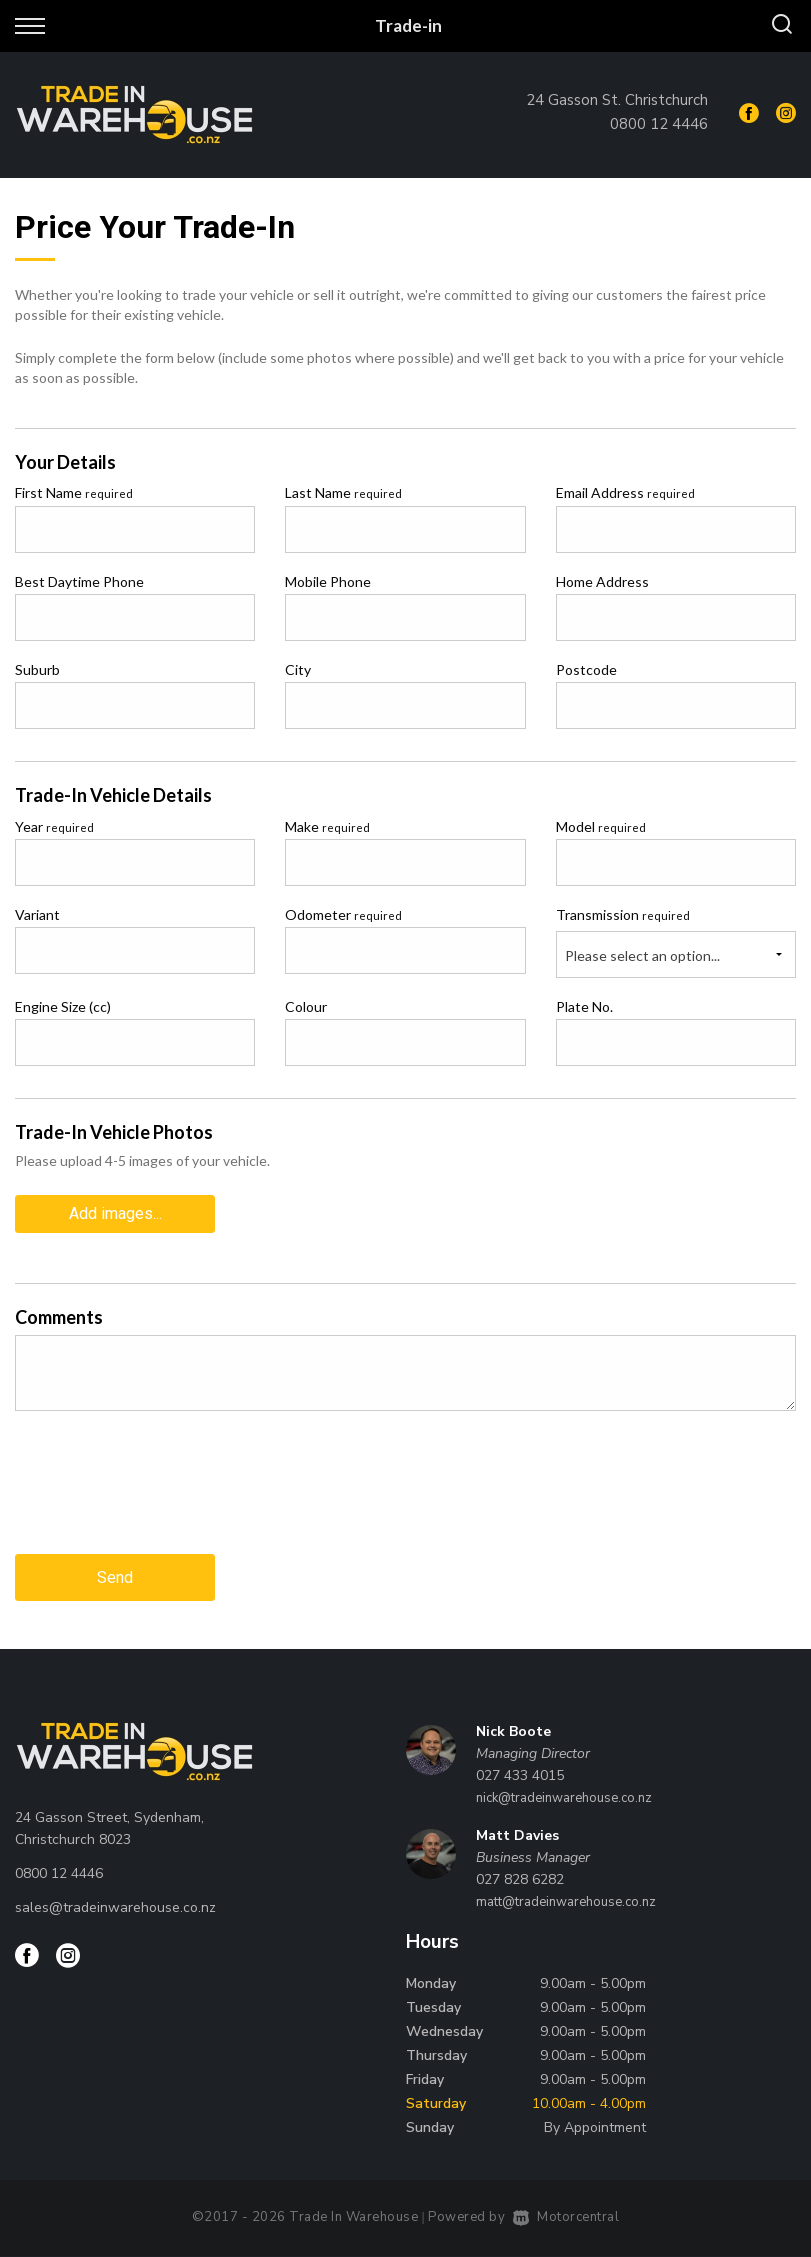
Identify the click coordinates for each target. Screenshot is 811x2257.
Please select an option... (642, 955)
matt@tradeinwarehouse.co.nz (566, 1902)
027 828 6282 (520, 1879)
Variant (37, 914)
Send (115, 1577)
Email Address (625, 492)
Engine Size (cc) (63, 1006)
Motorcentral (566, 2217)
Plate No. (584, 1006)
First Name (74, 492)
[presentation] (167, 1498)
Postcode (586, 669)
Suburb (37, 669)
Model (601, 826)
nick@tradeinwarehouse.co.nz (564, 1798)
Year (54, 826)
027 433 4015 (520, 1775)
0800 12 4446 (659, 124)
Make (327, 826)
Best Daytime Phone (79, 581)
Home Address (602, 581)
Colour (306, 1006)
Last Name (343, 492)
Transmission (623, 914)
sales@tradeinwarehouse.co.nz (115, 1907)
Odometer (343, 914)
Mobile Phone (328, 581)
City (298, 669)
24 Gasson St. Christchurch (617, 100)
